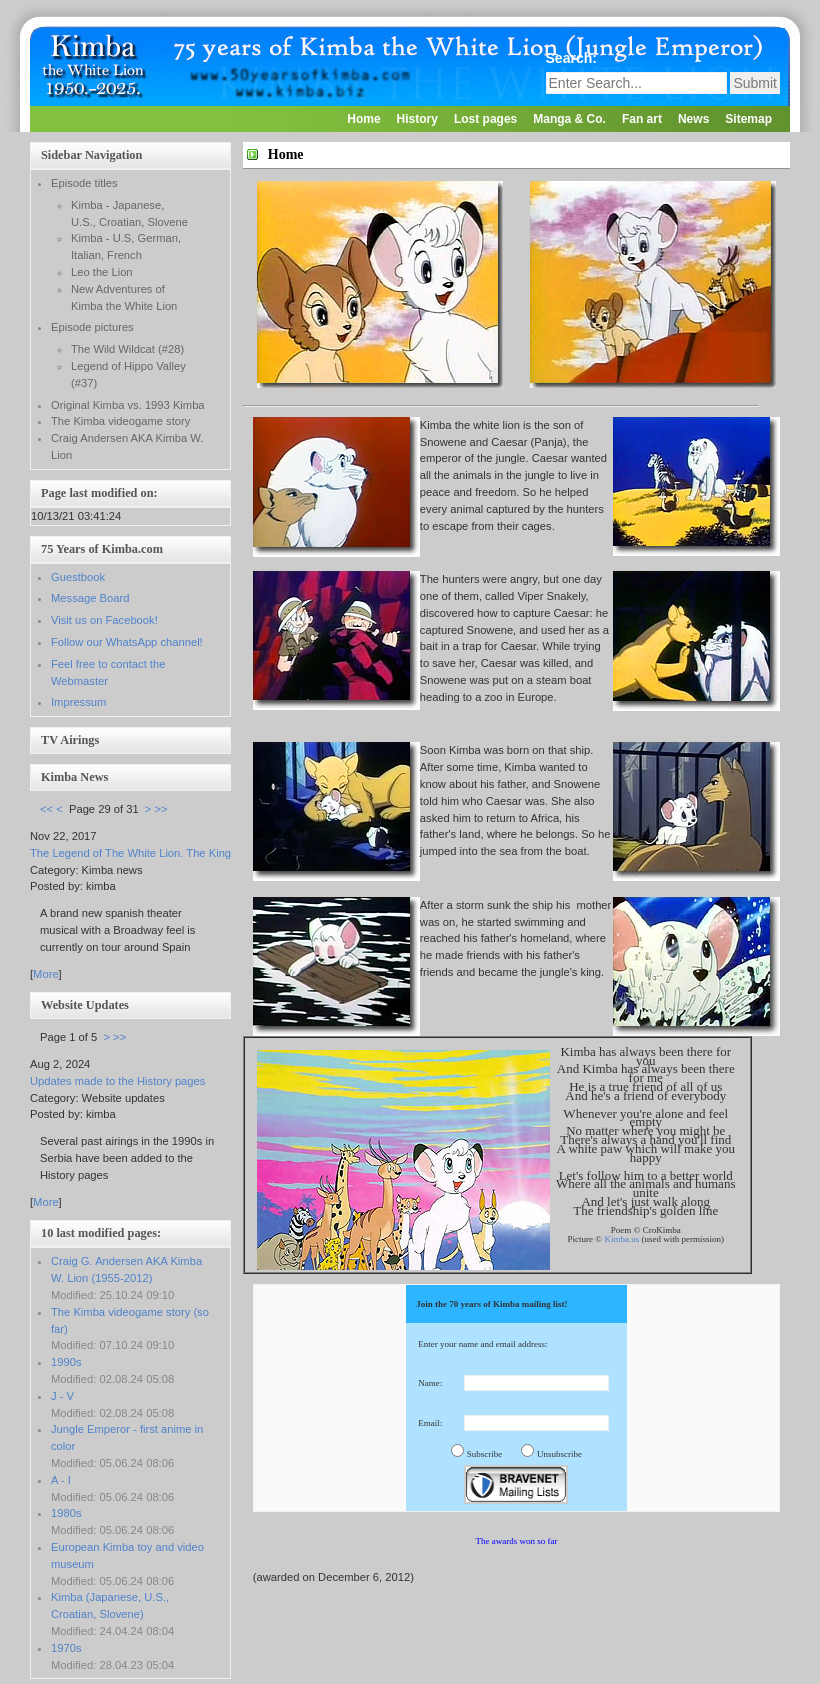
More (46, 974)
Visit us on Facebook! (104, 620)
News (693, 119)
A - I (61, 1480)
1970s (66, 1648)
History (417, 119)
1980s (66, 1513)
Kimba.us (621, 1239)
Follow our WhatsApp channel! (127, 642)
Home (363, 119)
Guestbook (78, 577)
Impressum (78, 702)
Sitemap (748, 119)
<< (46, 809)
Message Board (90, 598)
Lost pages (485, 119)
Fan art (642, 119)
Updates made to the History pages (117, 1081)
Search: (573, 58)
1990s (66, 1362)
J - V (62, 1396)
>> (161, 809)
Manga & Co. (569, 119)
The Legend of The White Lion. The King (130, 853)
